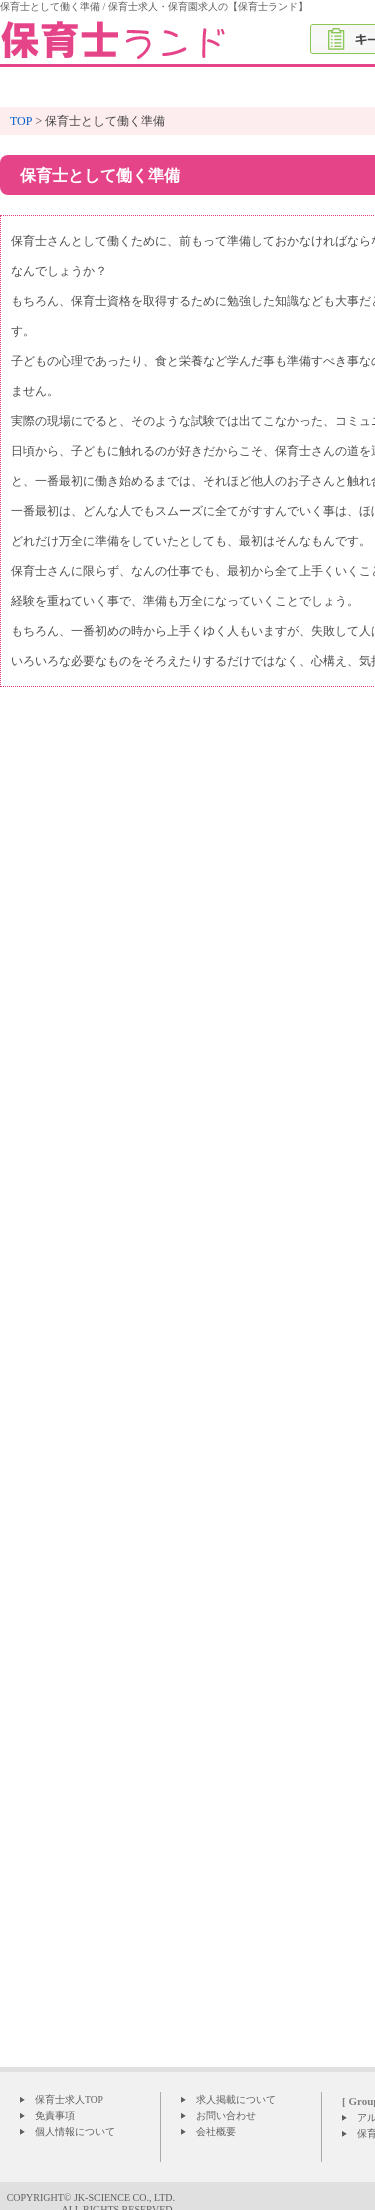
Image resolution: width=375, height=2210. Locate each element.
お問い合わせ (226, 2115)
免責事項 (55, 2115)
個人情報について (75, 2131)
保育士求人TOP (69, 2099)
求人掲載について (236, 2099)
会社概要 (216, 2131)
